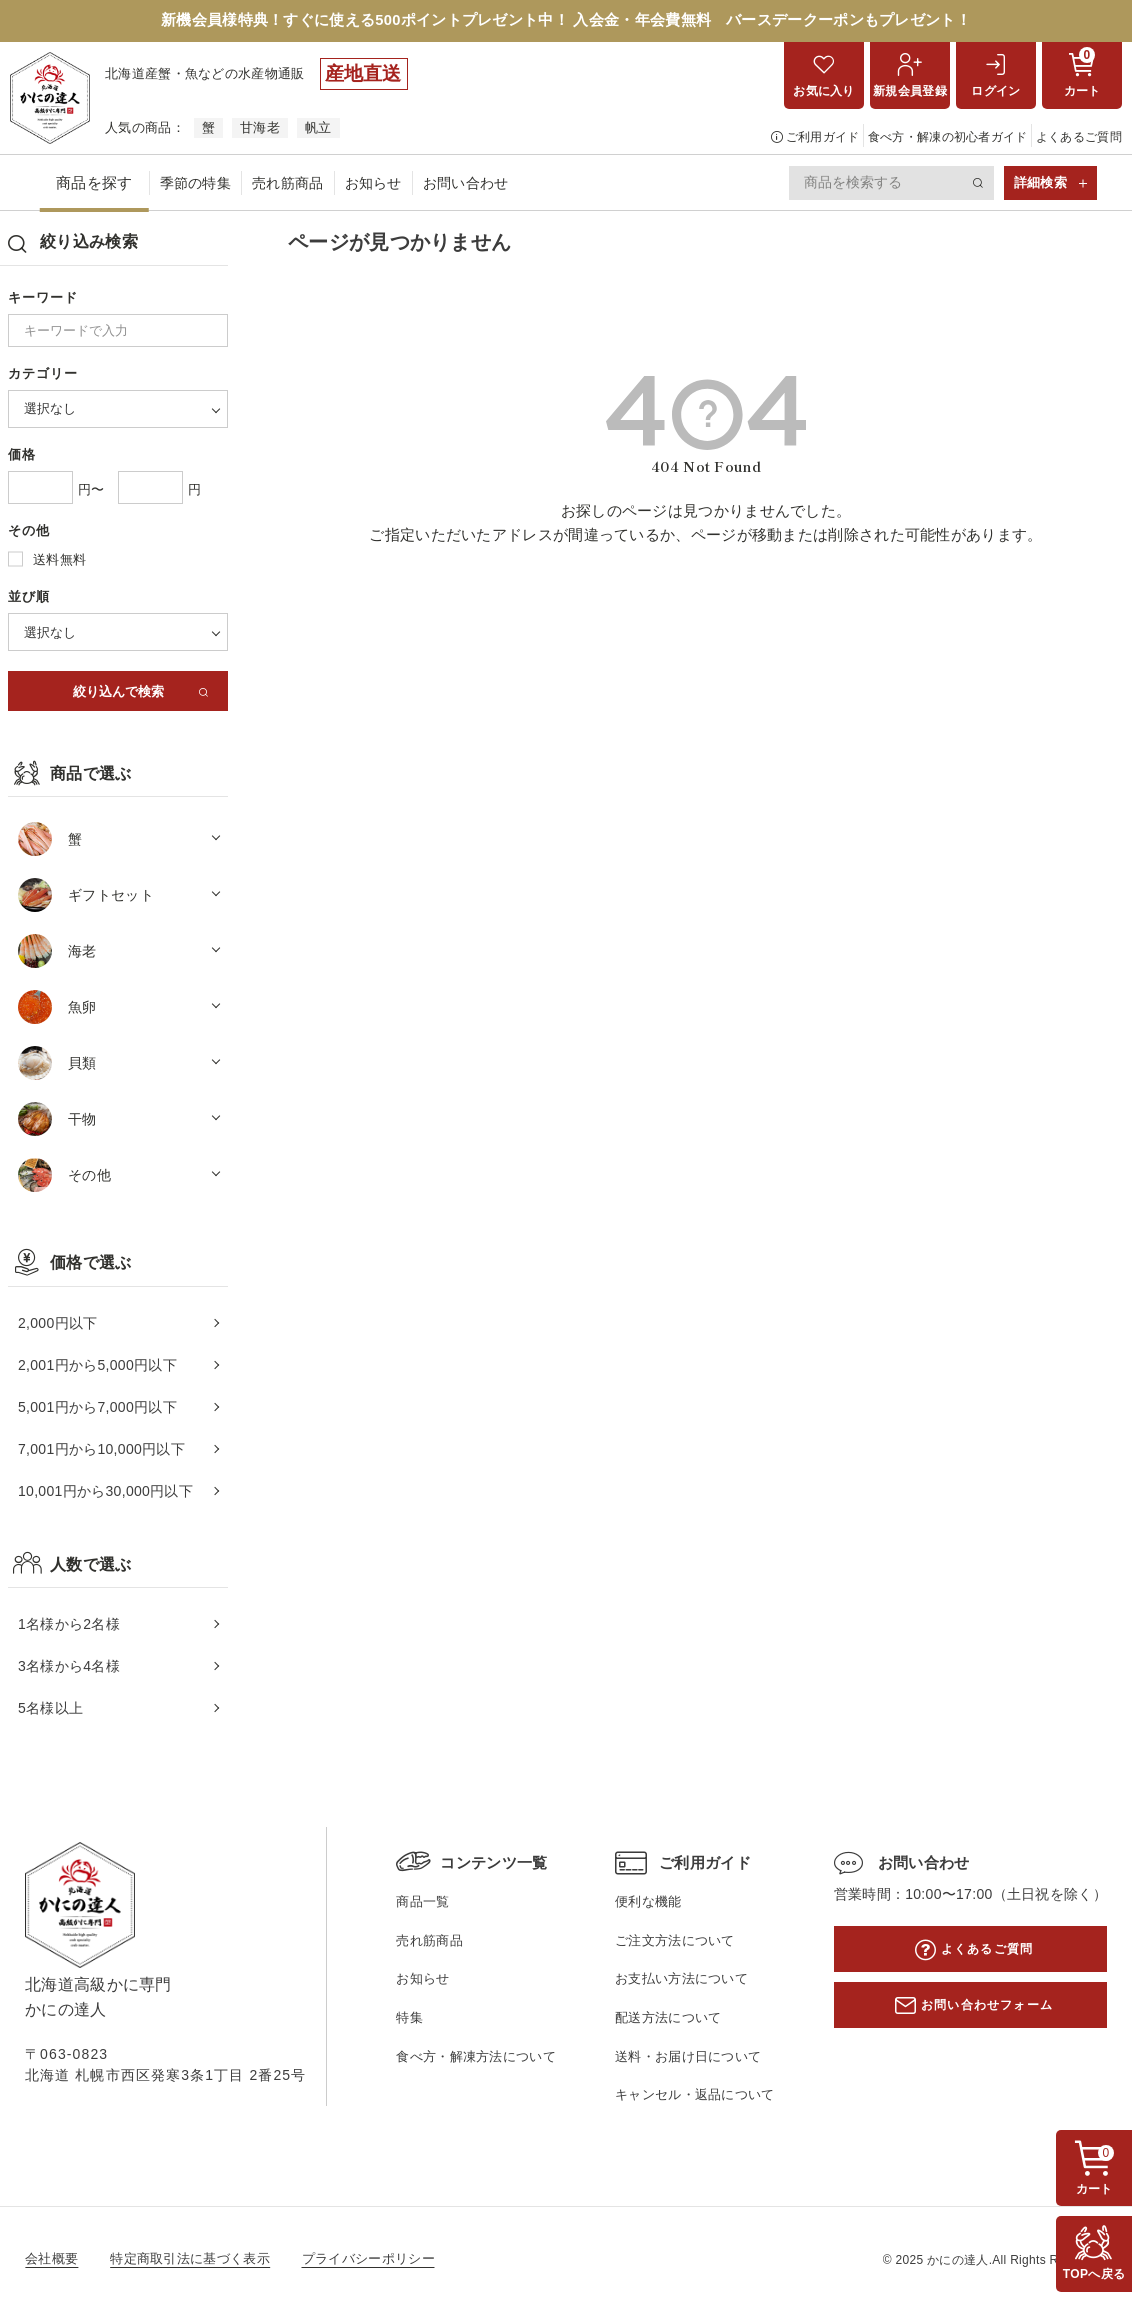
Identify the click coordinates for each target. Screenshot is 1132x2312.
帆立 (318, 129)
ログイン (995, 93)
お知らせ (373, 185)
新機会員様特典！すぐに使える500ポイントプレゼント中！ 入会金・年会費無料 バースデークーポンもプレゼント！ (566, 21)
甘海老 (260, 129)
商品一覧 (422, 1903)
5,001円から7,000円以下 (97, 1409)
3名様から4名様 (69, 1668)
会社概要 (51, 2259)
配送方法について (668, 2019)
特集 (409, 2019)
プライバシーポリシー (368, 2259)
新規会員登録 (910, 93)
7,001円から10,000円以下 (101, 1451)
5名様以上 (50, 1710)
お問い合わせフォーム (987, 2007)
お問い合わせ (466, 185)
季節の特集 (196, 185)
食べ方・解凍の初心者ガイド (948, 139)
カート (1082, 74)
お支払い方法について (681, 1980)
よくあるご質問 (1079, 139)
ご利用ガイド (823, 139)
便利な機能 (648, 1903)
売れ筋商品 (288, 185)
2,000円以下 (57, 1324)
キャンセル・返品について (695, 2096)
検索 (979, 185)
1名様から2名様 (69, 1626)
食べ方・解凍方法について (476, 2057)
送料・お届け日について (688, 2057)
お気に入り (824, 93)
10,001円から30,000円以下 (105, 1493)
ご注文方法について (675, 1942)
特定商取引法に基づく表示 (190, 2259)
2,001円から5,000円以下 (97, 1366)
